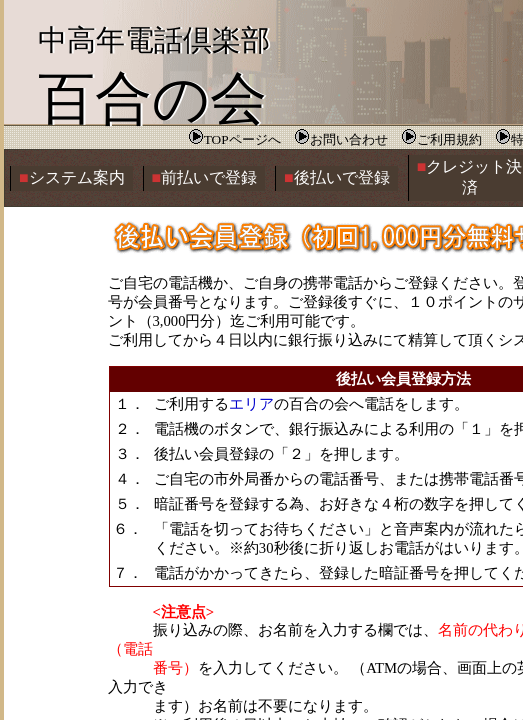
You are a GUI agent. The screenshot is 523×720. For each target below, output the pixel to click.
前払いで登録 (205, 177)
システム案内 (72, 177)
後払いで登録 (337, 177)
